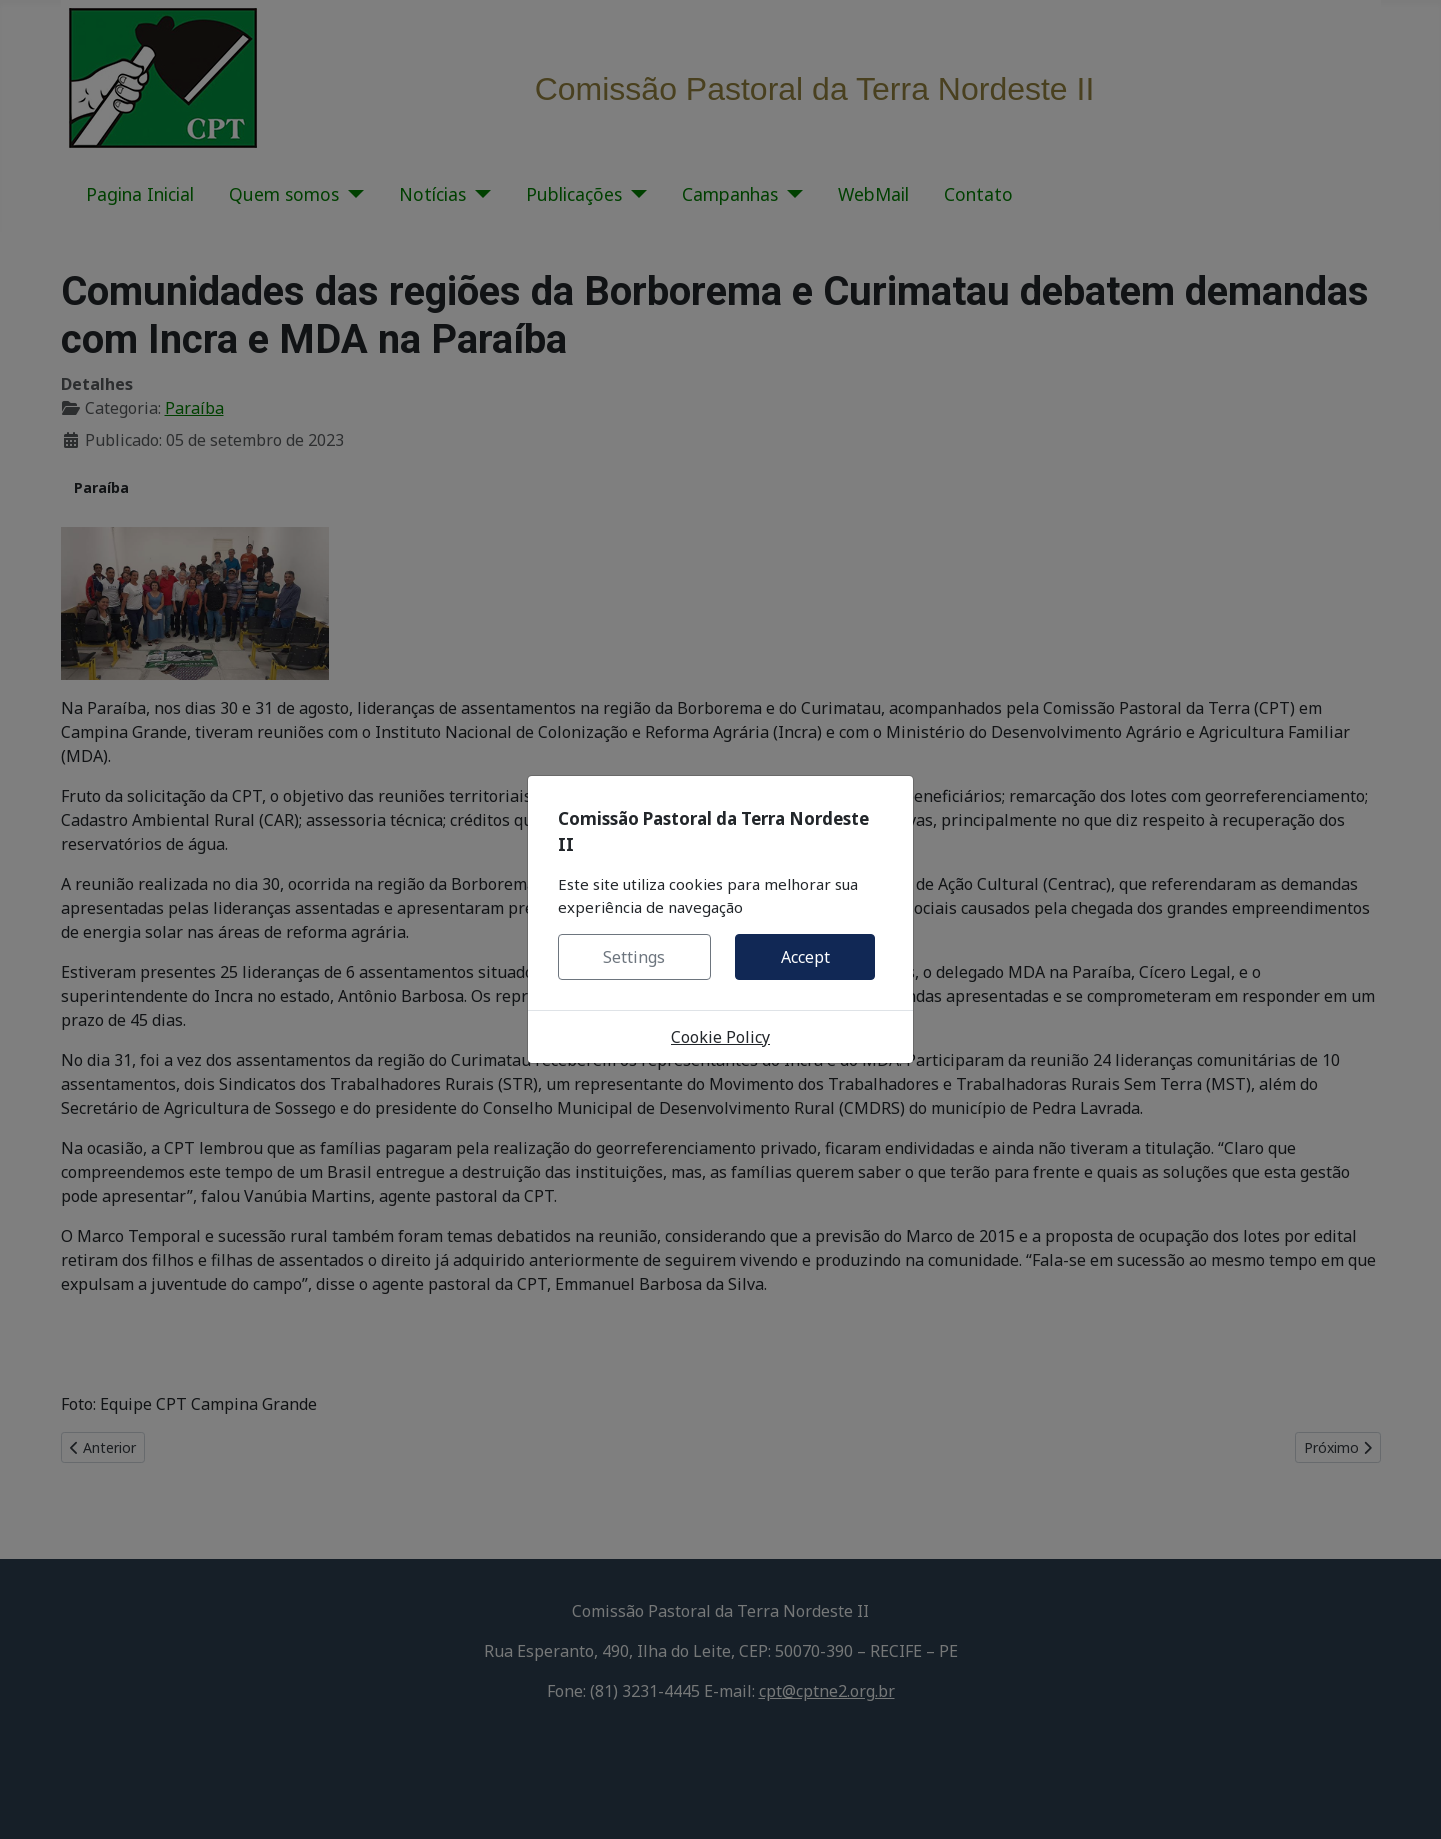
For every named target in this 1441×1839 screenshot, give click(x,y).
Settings (634, 957)
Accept (805, 957)
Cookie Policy (720, 1037)
